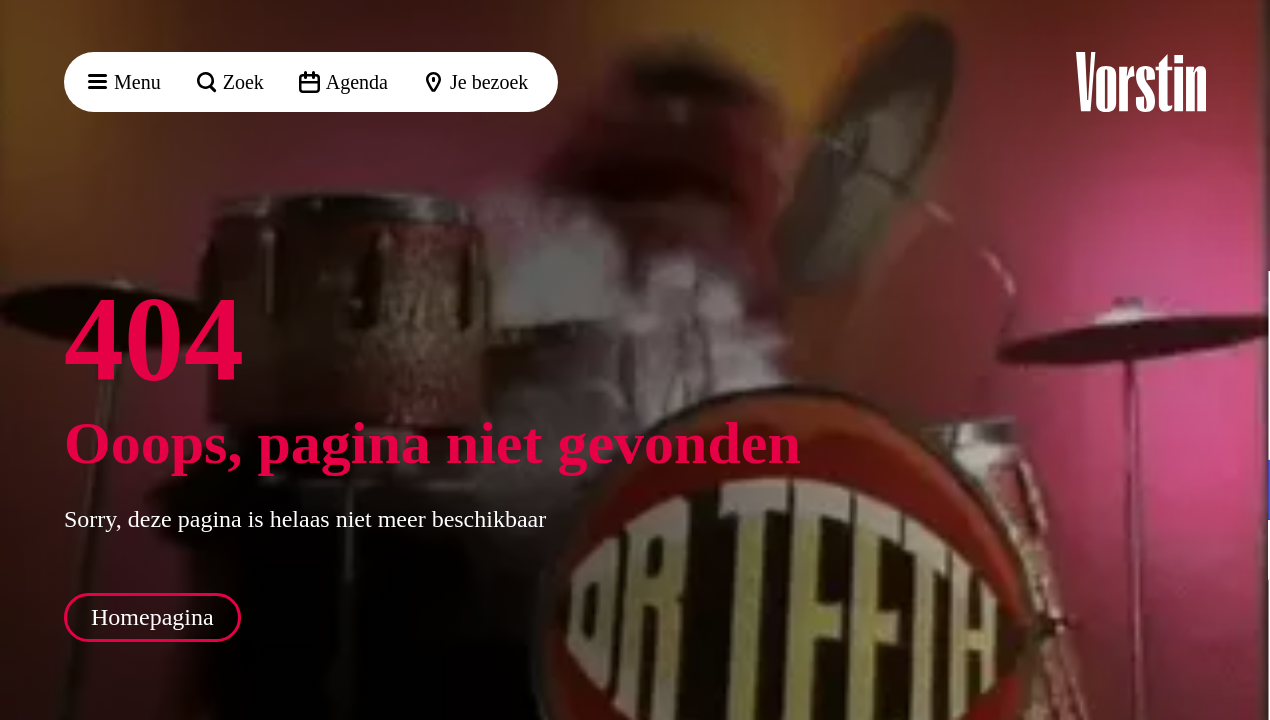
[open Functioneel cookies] (1238, 492)
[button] (1239, 307)
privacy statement (1020, 424)
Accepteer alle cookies (1100, 624)
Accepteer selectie (1100, 682)
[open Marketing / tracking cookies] (1238, 552)
